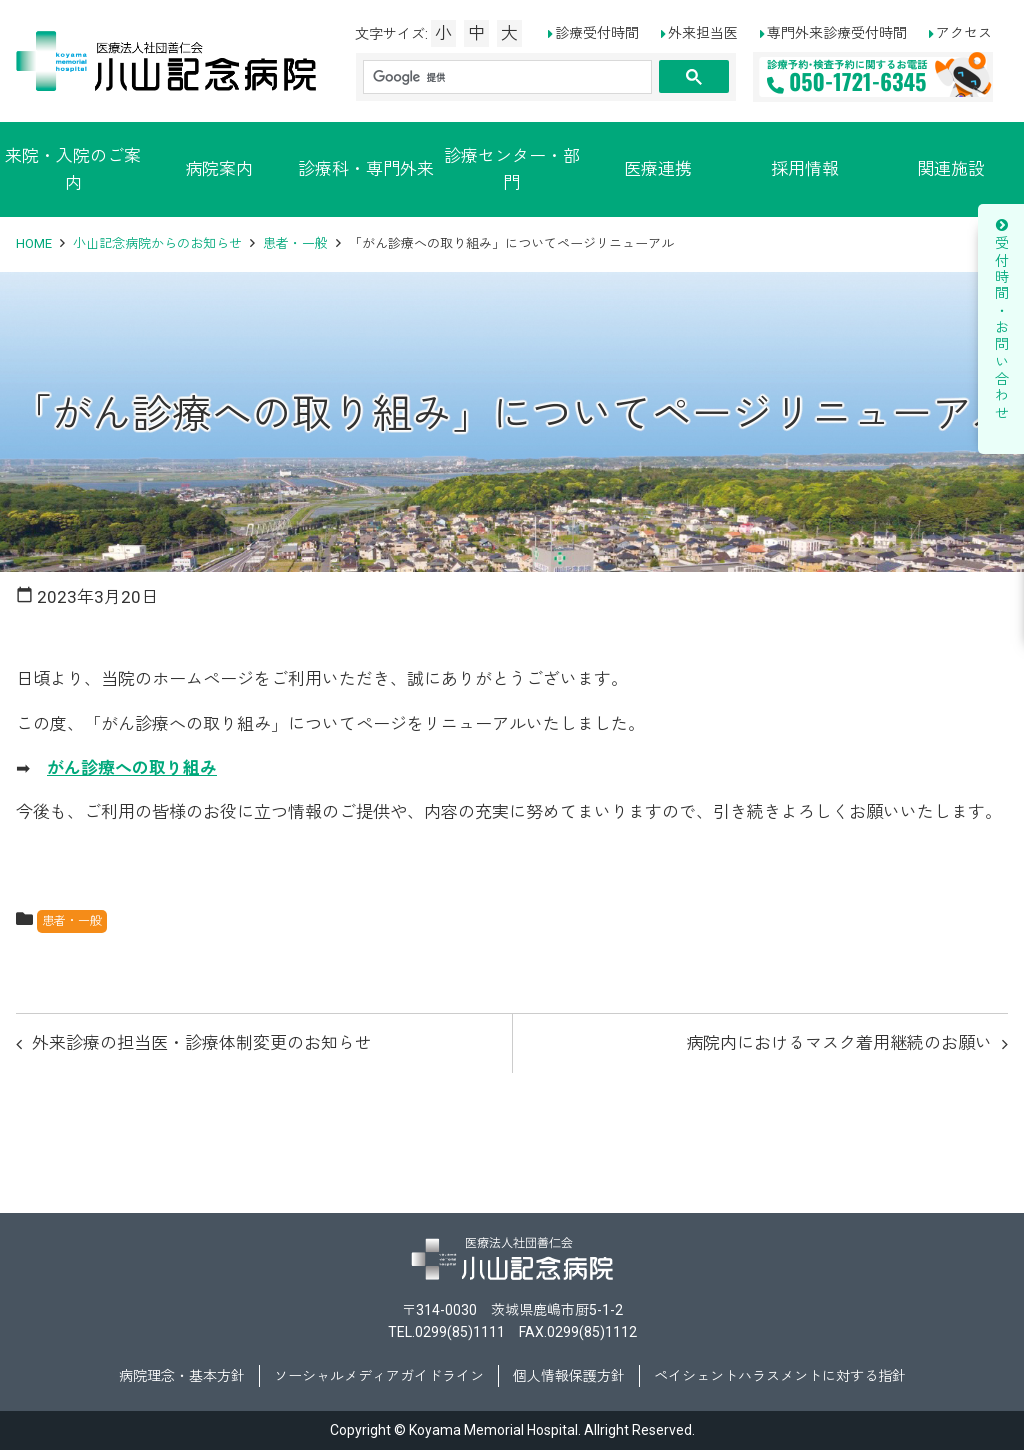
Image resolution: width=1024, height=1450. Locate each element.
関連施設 (951, 169)
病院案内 (219, 169)
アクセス (964, 33)
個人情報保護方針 (569, 1376)
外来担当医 (703, 33)
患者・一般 (295, 243)
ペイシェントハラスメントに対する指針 (780, 1376)
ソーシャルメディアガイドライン (379, 1376)
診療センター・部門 (512, 169)
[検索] (505, 77)
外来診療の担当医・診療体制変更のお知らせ (202, 1043)
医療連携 (658, 169)
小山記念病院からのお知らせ (157, 243)
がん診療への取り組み (132, 768)
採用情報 (805, 169)
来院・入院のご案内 (73, 169)
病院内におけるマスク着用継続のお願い (839, 1043)
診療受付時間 (597, 33)
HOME (34, 243)
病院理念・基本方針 (182, 1376)
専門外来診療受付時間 (837, 33)
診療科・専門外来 (366, 169)
